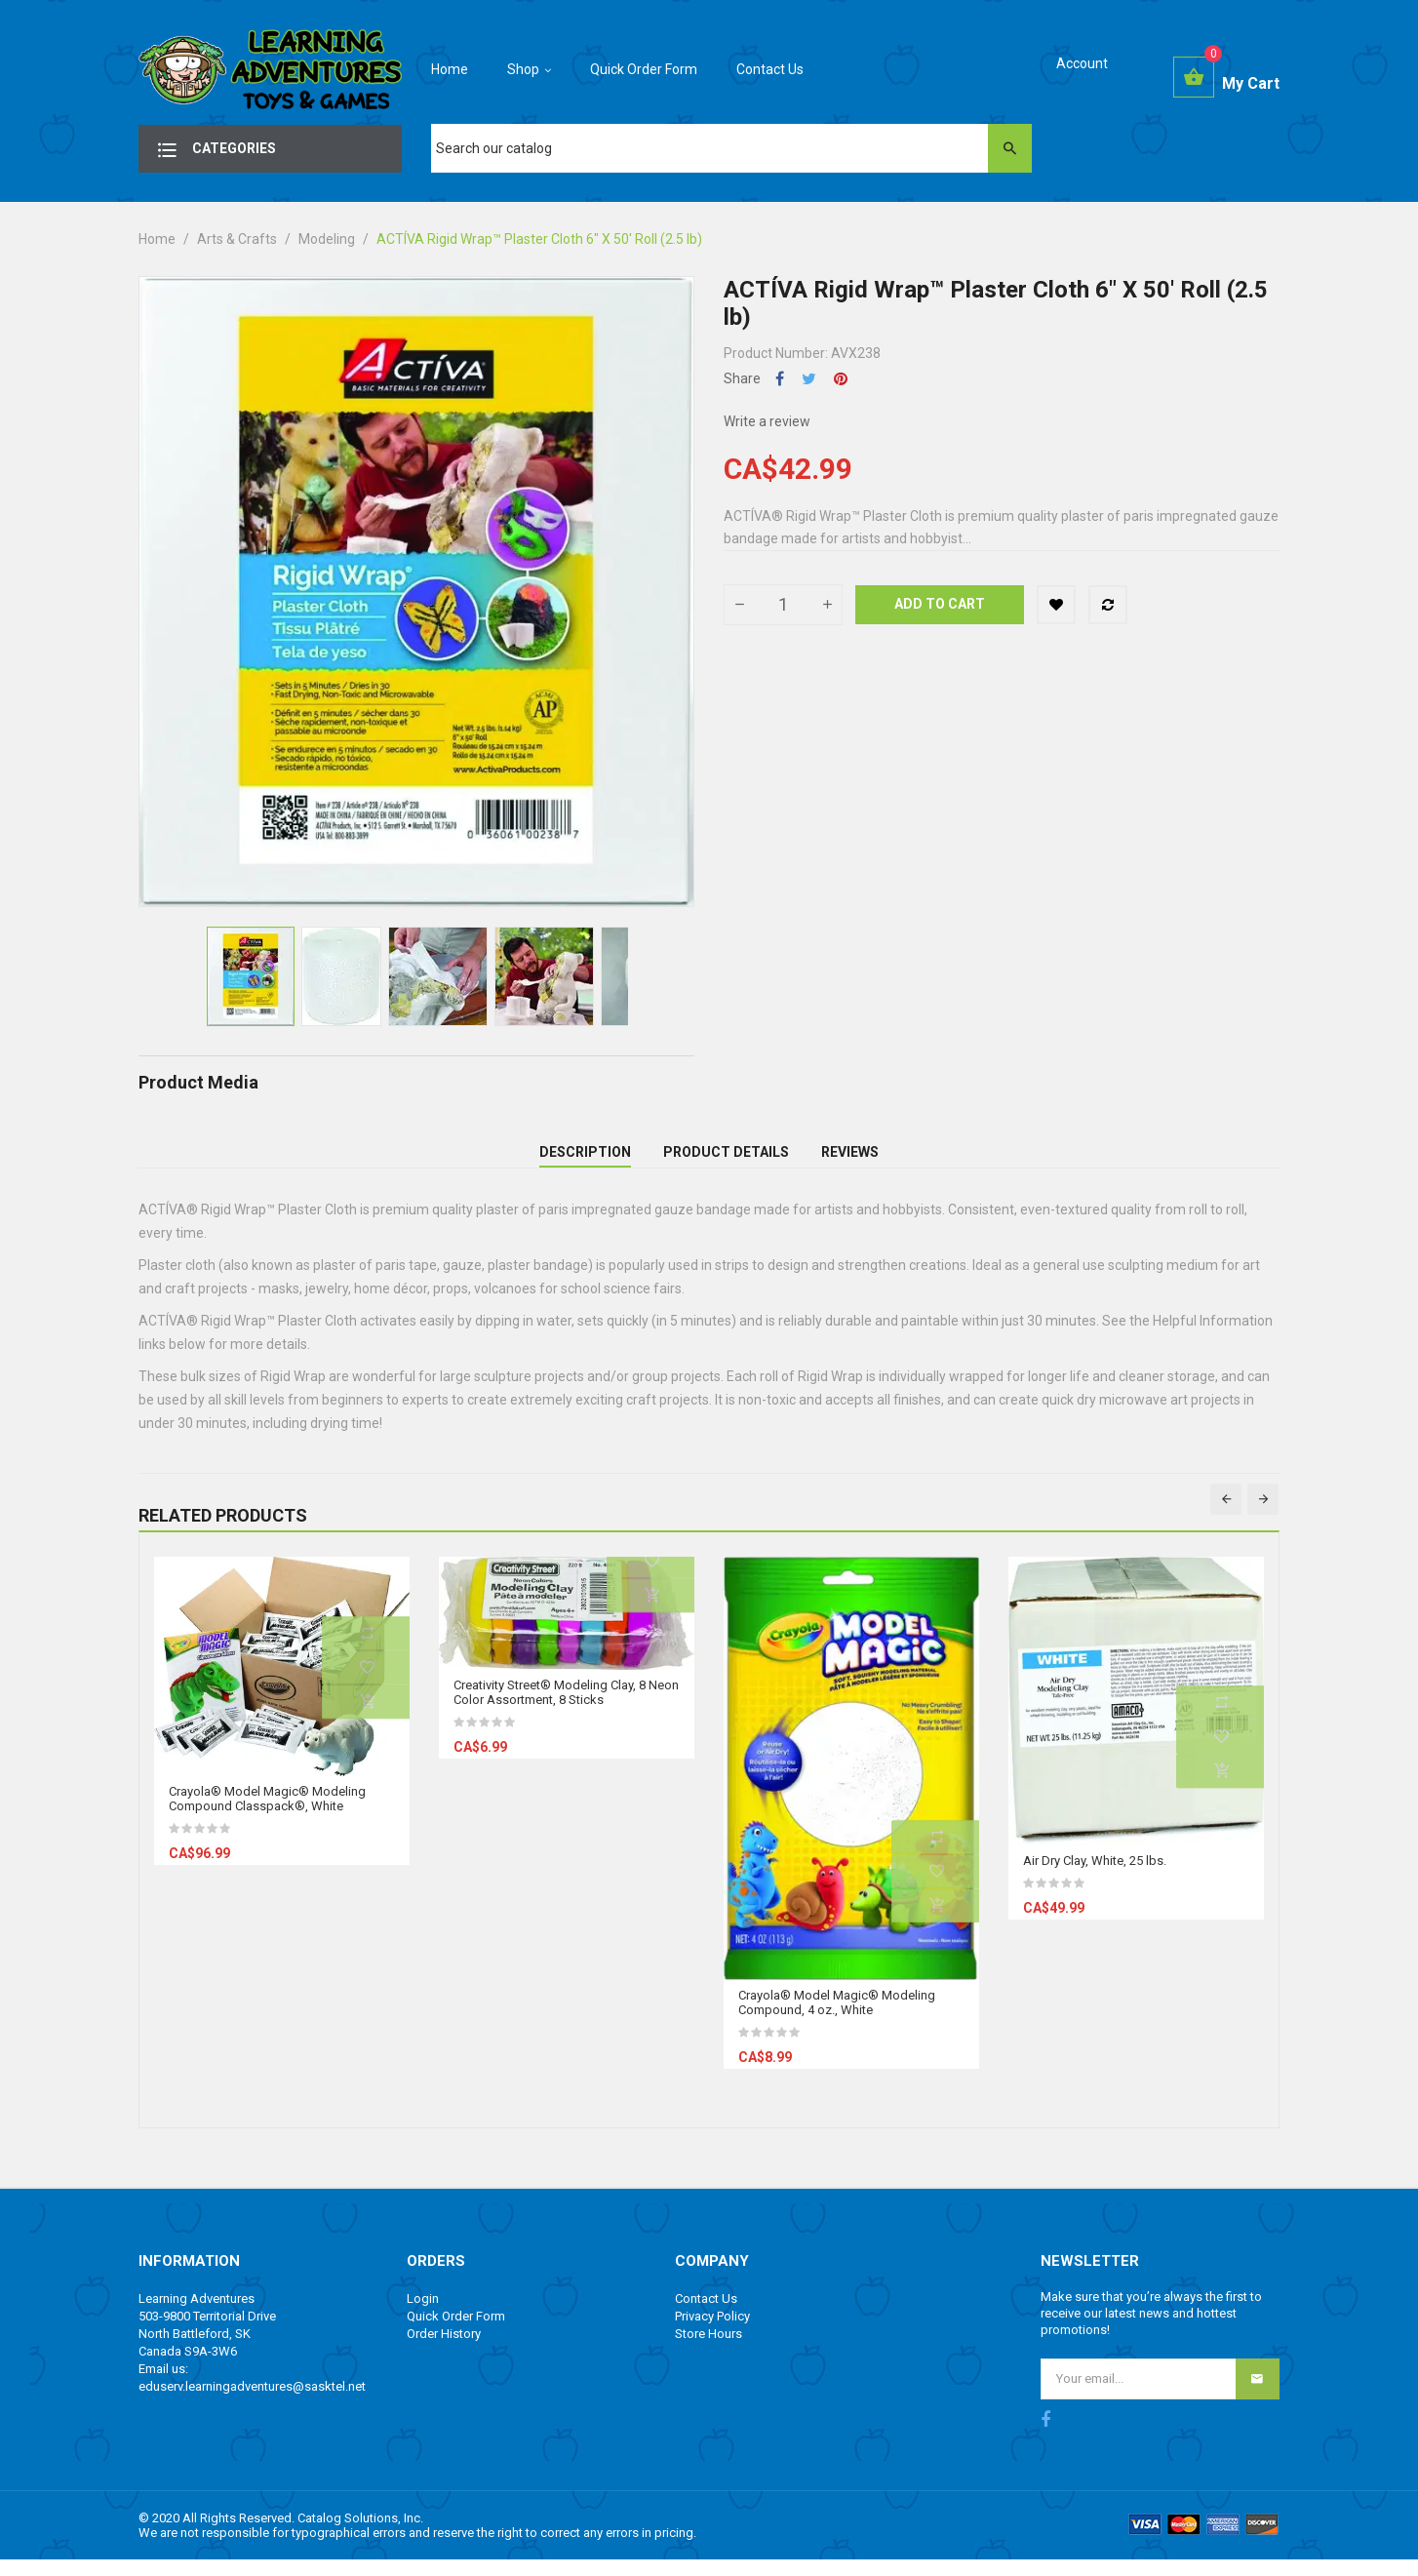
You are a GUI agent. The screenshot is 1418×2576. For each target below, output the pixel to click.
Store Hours (708, 2350)
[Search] (731, 148)
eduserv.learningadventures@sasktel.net (252, 2403)
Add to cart (939, 604)
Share (779, 379)
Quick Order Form (456, 2332)
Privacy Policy (712, 2332)
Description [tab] (585, 1161)
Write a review (767, 421)
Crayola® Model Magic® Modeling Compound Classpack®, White (267, 1816)
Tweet (809, 379)
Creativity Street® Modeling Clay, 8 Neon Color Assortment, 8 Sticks (566, 1709)
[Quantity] (783, 604)
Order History (444, 2350)
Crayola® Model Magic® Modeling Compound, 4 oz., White (836, 2019)
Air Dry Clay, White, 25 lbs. (1094, 1878)
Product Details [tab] (726, 1161)
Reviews (850, 1161)
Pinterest (840, 379)
